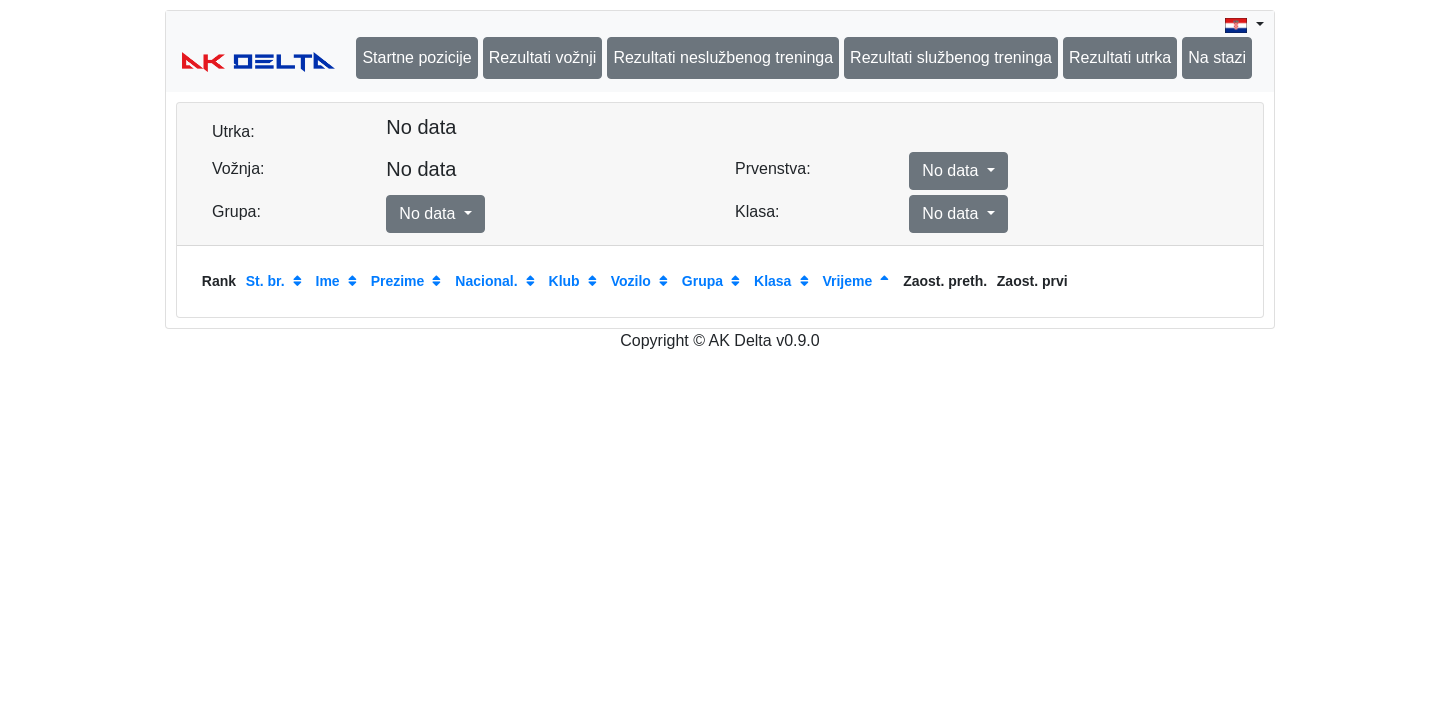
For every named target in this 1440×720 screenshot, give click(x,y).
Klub (564, 281)
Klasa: (757, 211)
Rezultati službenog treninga (951, 57)
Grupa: (236, 211)
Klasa (772, 281)
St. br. (265, 281)
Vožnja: (238, 168)
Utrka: (233, 131)
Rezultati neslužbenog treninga (723, 57)
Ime (328, 281)
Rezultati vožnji (543, 57)
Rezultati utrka (1120, 57)
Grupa (702, 281)
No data (952, 170)
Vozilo (631, 281)
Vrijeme (847, 281)
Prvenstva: (773, 168)
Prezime (398, 281)
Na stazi (1217, 57)
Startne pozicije (416, 57)
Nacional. (486, 281)
